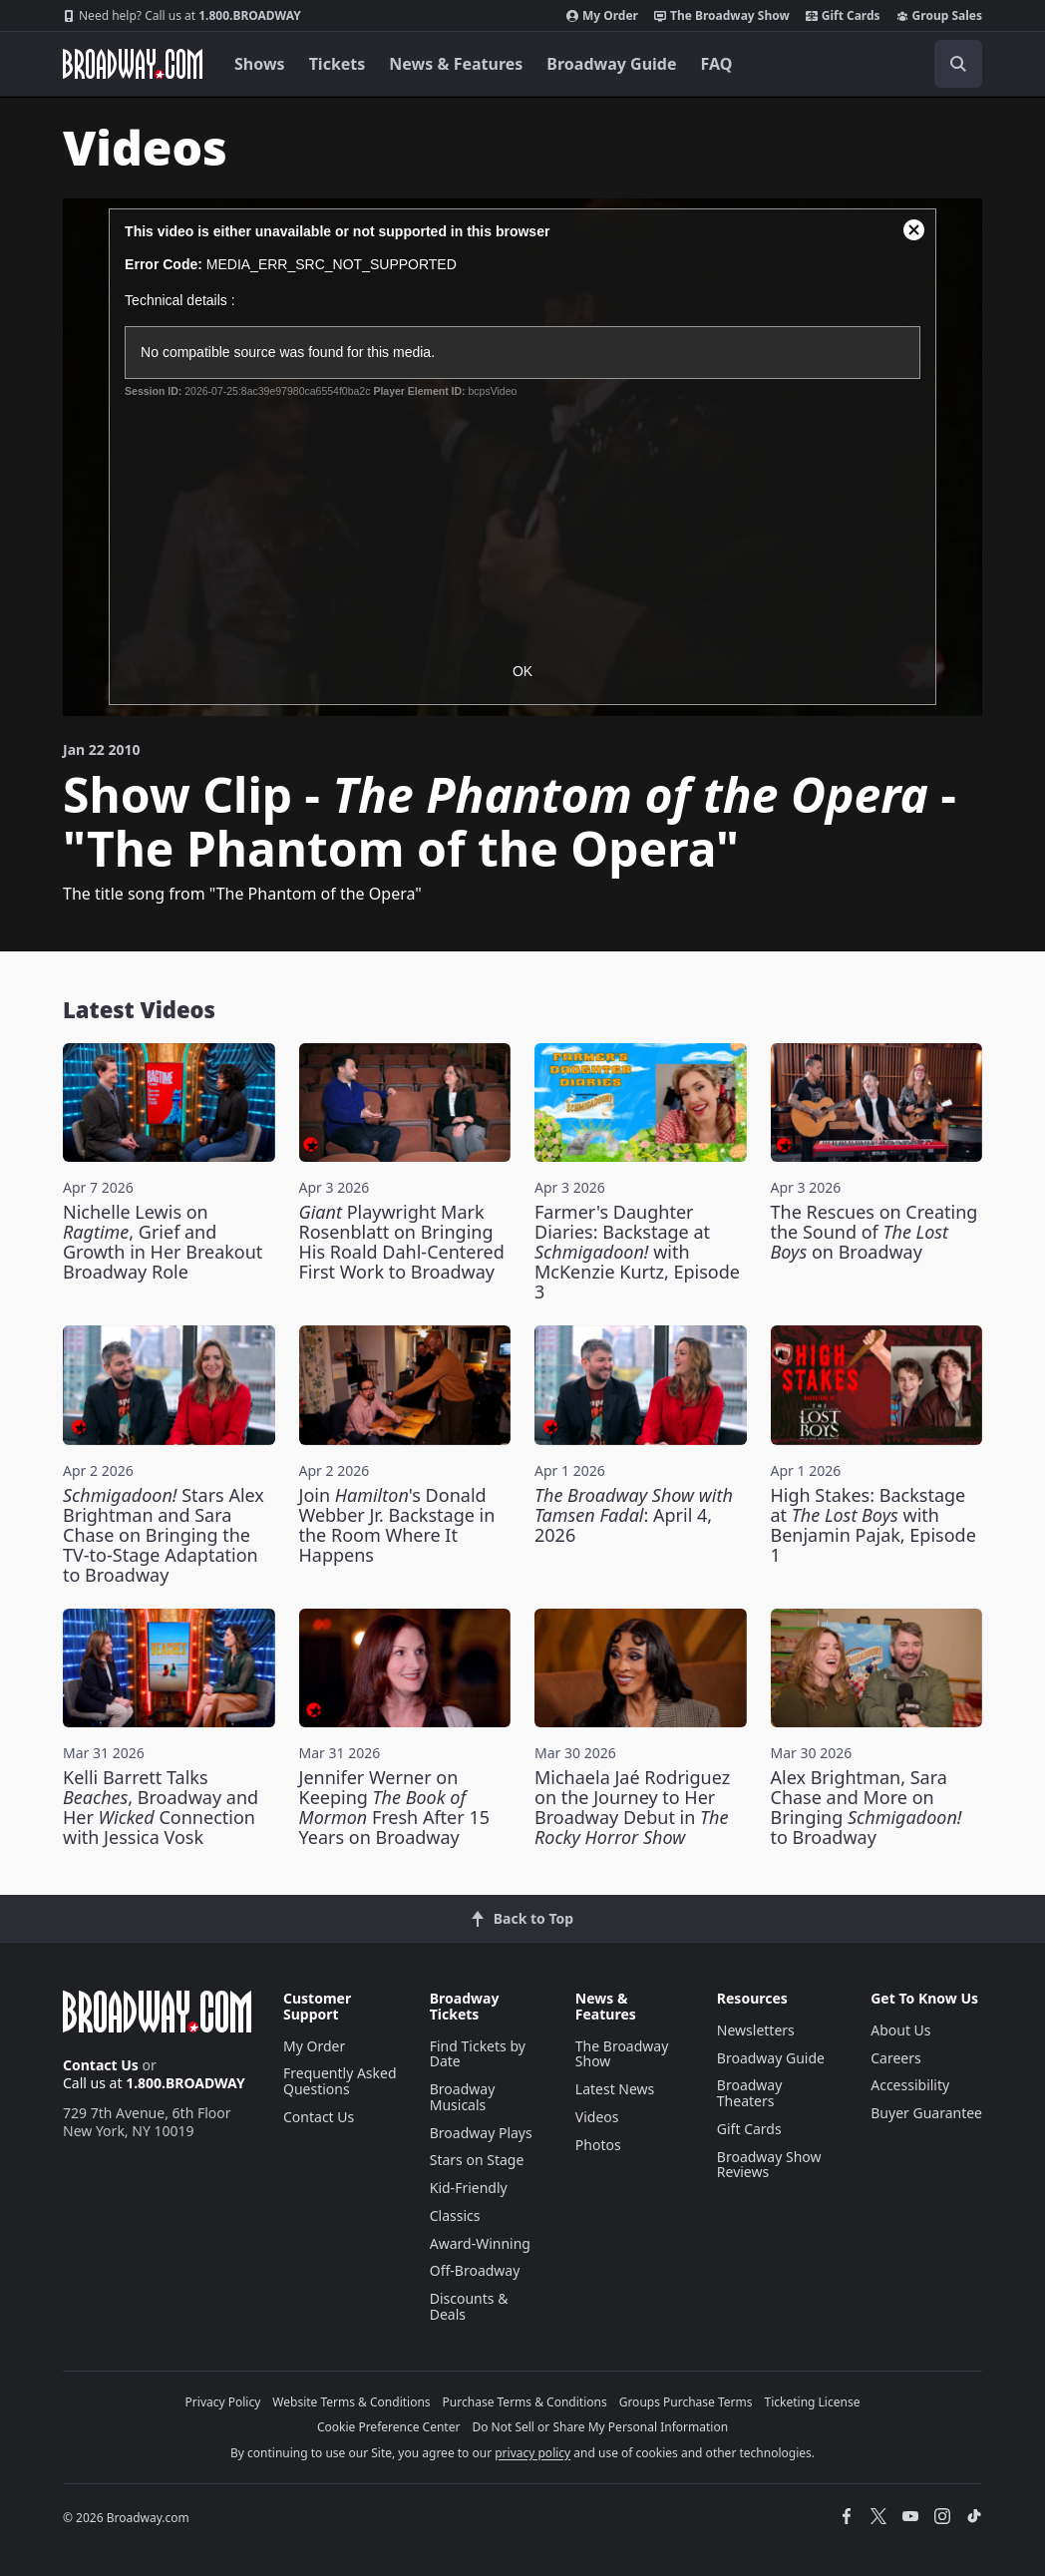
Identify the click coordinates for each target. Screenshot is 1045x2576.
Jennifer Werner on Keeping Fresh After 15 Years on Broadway (394, 1807)
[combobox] (868, 64)
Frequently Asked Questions (340, 2080)
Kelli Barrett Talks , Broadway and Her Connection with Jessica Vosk (160, 1807)
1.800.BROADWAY (182, 16)
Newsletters (756, 2030)
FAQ (717, 64)
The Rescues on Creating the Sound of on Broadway (874, 1232)
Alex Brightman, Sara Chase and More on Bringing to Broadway (866, 1807)
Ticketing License (813, 2401)
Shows (259, 64)
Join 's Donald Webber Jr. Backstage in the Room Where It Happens (397, 1525)
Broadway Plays (481, 2132)
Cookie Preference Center (389, 2426)
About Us (900, 2030)
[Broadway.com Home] (132, 64)
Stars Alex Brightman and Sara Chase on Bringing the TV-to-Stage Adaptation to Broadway (163, 1535)
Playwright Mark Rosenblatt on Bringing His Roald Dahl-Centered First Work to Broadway (402, 1242)
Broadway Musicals (463, 2096)
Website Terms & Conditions (351, 2401)
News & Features (455, 64)
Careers (895, 2057)
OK (522, 671)
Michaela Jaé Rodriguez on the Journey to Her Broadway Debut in (632, 1807)
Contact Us (101, 2064)
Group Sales (939, 16)
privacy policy (532, 2452)
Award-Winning (480, 2243)
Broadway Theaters (750, 2092)
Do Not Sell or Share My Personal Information (600, 2426)
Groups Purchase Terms (686, 2401)
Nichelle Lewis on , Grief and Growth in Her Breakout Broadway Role (162, 1242)
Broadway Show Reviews (769, 2164)
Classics (455, 2215)
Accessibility (910, 2084)
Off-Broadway (475, 2270)
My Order (602, 16)
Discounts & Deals (469, 2306)
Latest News (615, 2088)
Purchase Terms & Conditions (525, 2401)
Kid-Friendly (469, 2187)
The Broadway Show (722, 16)
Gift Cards (843, 16)
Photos (598, 2144)
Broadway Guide (611, 64)
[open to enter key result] (958, 64)
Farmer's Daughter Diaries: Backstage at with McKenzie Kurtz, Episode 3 (637, 1251)
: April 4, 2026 (633, 1515)
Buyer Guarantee (926, 2112)
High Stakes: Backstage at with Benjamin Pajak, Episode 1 (873, 1525)
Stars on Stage (477, 2159)
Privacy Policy (223, 2401)
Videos (597, 2116)
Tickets (337, 64)
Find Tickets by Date (477, 2053)
